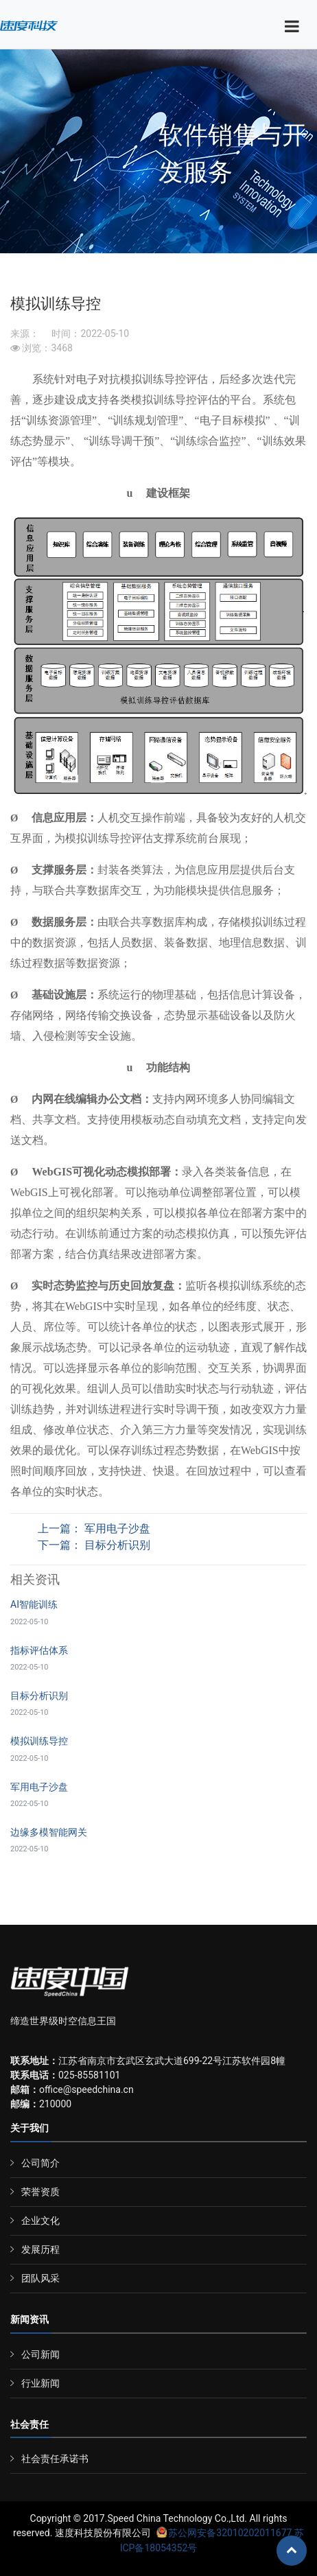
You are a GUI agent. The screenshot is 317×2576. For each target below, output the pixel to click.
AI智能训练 (34, 1604)
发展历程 (40, 2249)
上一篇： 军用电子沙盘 (94, 1528)
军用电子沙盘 (39, 1786)
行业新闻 (40, 2383)
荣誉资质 (40, 2191)
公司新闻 (40, 2354)
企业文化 (40, 2220)
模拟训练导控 (39, 1740)
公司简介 (40, 2162)
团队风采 (40, 2278)
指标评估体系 (39, 1650)
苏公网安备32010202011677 (224, 2532)
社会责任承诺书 (55, 2458)
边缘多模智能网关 (48, 1832)
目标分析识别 (39, 1695)
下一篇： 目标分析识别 (94, 1545)
